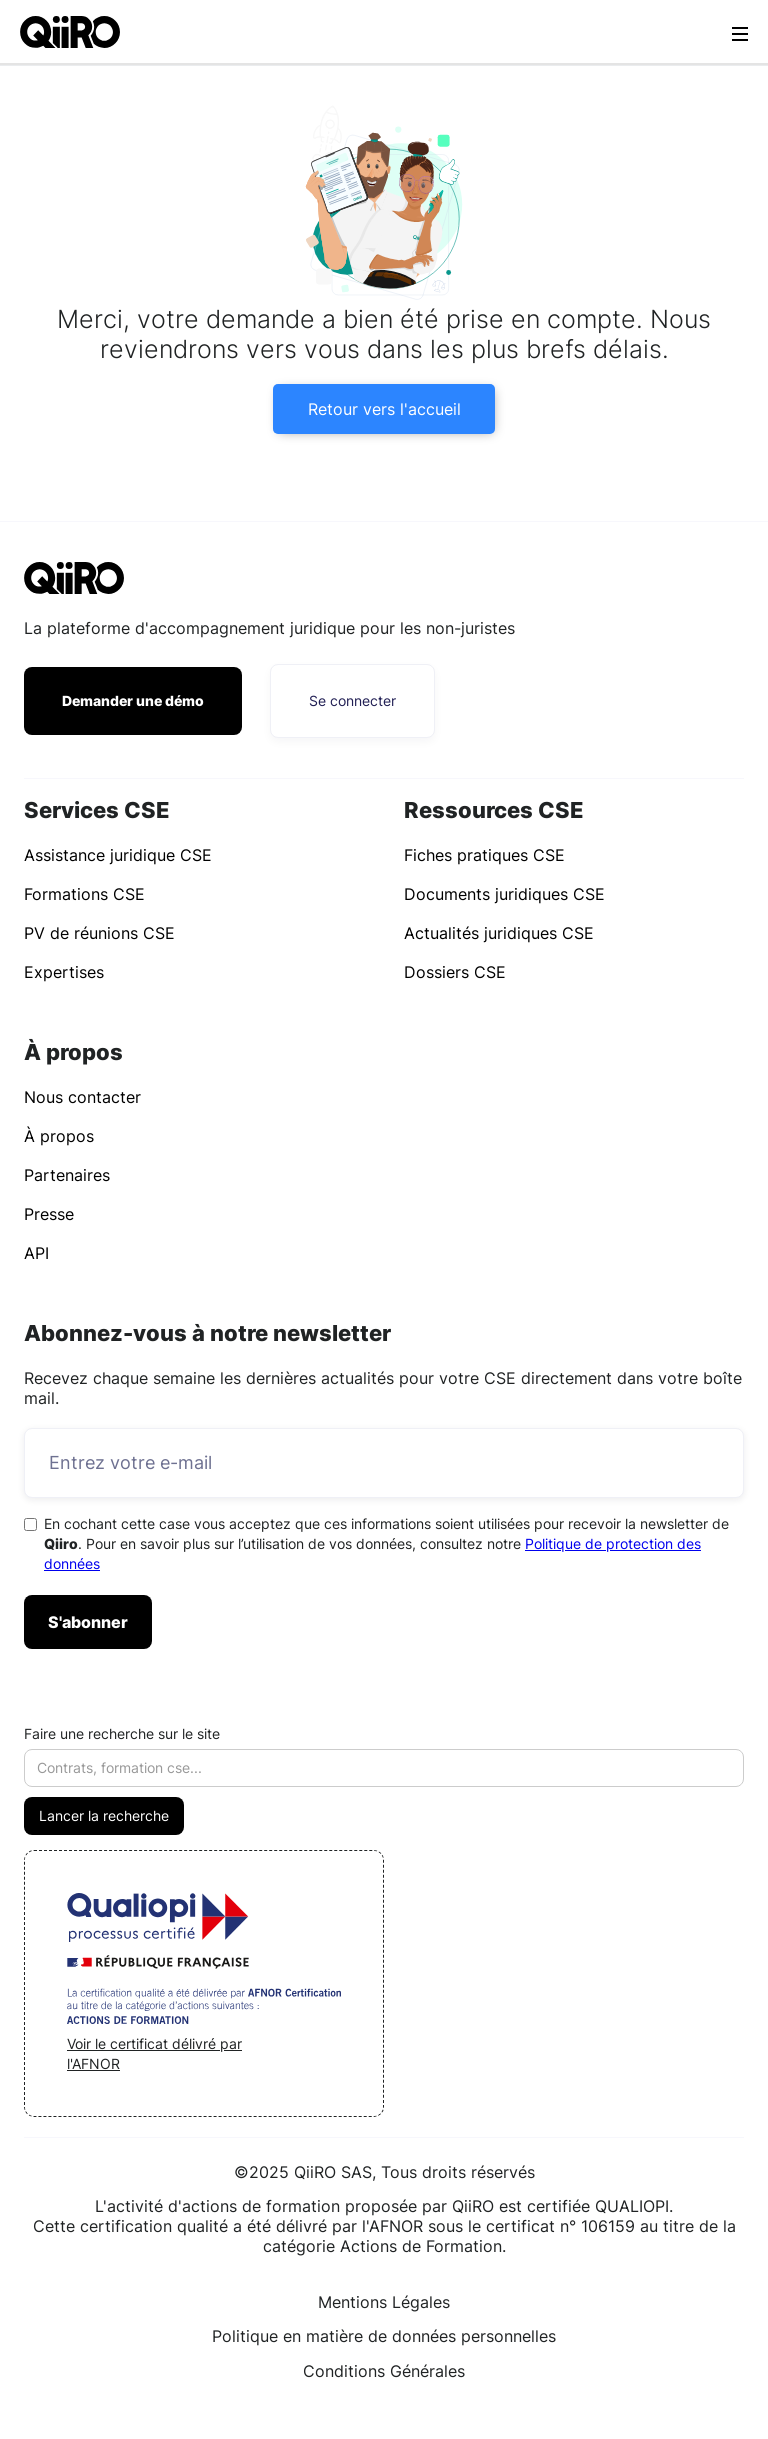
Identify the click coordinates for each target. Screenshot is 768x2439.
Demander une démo (133, 700)
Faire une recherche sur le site (122, 1733)
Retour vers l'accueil (384, 409)
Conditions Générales (384, 2371)
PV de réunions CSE (99, 933)
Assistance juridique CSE (118, 855)
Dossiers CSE (455, 972)
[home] (70, 31)
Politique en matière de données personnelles (384, 2336)
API (36, 1253)
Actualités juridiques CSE (499, 933)
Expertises (64, 972)
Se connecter (352, 700)
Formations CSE (84, 894)
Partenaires (67, 1175)
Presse (49, 1214)
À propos (59, 1136)
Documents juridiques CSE (504, 894)
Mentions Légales (384, 2302)
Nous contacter (82, 1097)
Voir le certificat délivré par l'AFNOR (154, 2053)
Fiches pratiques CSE (484, 855)
